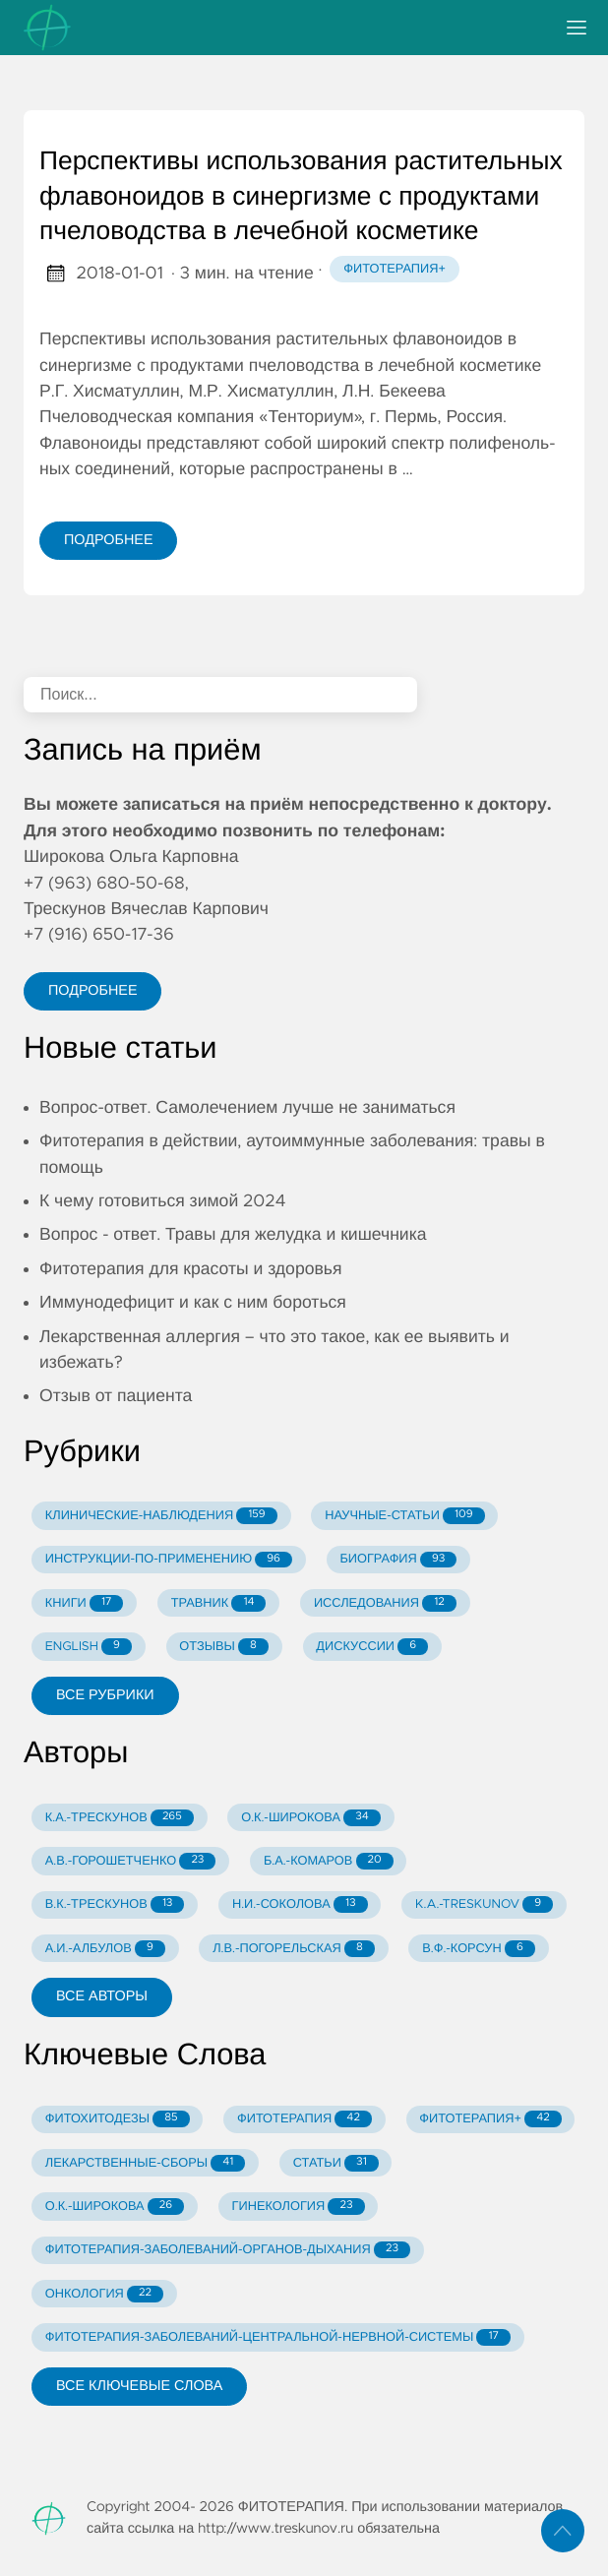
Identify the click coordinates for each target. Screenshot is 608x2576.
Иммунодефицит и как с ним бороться (192, 1303)
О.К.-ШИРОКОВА (311, 1817)
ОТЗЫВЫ (224, 1646)
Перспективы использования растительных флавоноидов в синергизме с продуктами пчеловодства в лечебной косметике (301, 197)
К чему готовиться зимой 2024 (162, 1201)
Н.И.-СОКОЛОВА (300, 1904)
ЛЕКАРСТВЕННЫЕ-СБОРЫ (145, 2163)
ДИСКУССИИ (372, 1646)
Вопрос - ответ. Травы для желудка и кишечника (233, 1235)
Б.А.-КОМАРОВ (329, 1861)
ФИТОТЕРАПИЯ (304, 2119)
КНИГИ (84, 1603)
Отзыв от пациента (115, 1396)
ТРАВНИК (219, 1603)
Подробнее (108, 540)
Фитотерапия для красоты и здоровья (190, 1269)
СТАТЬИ (336, 2163)
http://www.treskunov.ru (275, 2529)
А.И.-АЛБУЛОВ (105, 1948)
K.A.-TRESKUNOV (484, 1904)
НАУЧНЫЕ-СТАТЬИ (404, 1515)
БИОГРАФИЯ (397, 1560)
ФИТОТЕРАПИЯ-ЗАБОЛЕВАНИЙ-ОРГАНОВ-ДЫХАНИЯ (227, 2249)
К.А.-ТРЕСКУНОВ (119, 1817)
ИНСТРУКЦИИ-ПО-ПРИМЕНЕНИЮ (168, 1560)
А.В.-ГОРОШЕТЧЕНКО (130, 1861)
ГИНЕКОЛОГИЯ (298, 2206)
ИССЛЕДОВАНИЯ (385, 1603)
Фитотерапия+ (394, 269)
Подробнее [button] (92, 991)
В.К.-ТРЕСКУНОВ (115, 1904)
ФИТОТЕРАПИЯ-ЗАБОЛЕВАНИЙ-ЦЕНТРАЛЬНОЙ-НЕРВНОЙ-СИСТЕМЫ (278, 2337)
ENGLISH (88, 1646)
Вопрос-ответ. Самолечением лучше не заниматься (247, 1108)
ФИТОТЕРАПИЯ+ (490, 2119)
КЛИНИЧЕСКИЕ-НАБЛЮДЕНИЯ (161, 1515)
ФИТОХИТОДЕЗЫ (117, 2119)
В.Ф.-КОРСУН (478, 1948)
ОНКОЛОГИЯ (104, 2294)
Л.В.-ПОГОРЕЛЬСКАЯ (294, 1948)
